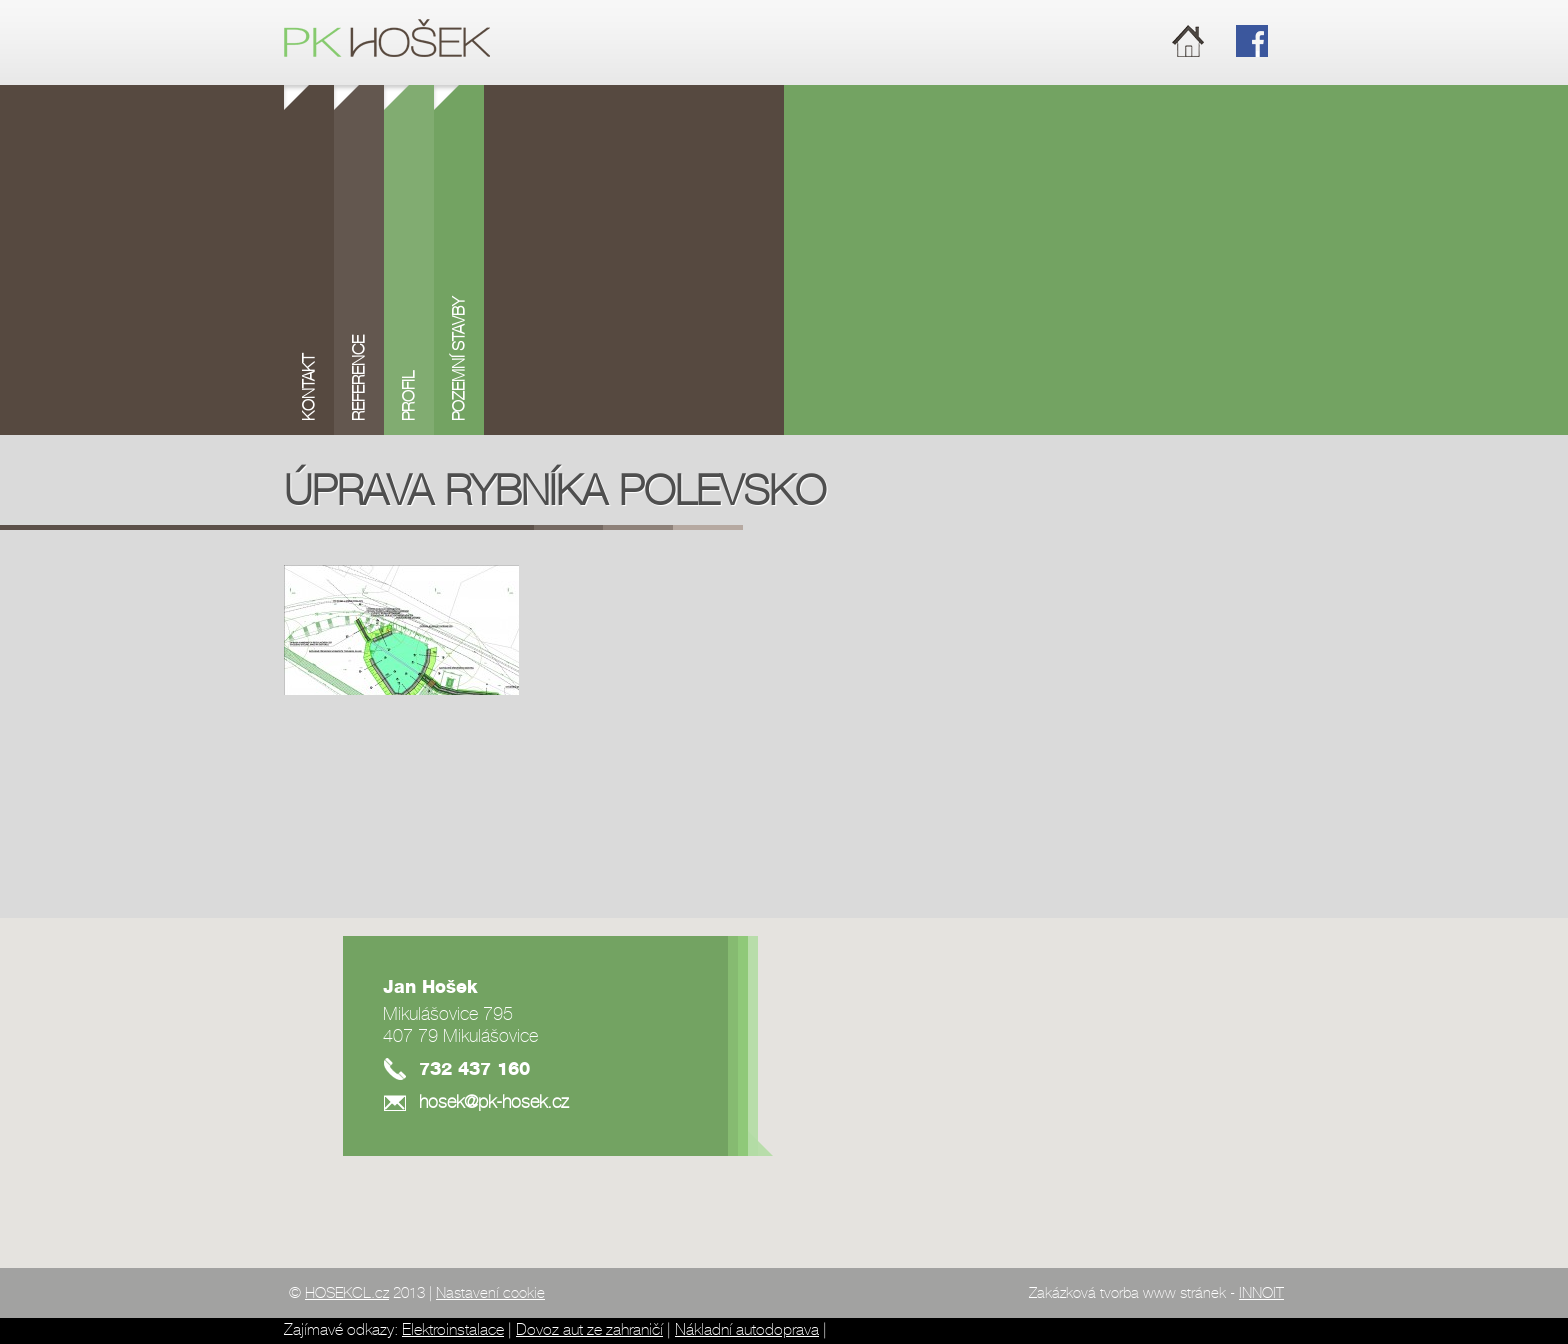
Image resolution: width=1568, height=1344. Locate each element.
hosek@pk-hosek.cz (494, 1102)
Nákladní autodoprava (747, 1330)
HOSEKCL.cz (347, 1294)
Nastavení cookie (490, 1294)
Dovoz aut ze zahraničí (589, 1330)
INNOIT (1261, 1294)
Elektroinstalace (453, 1330)
